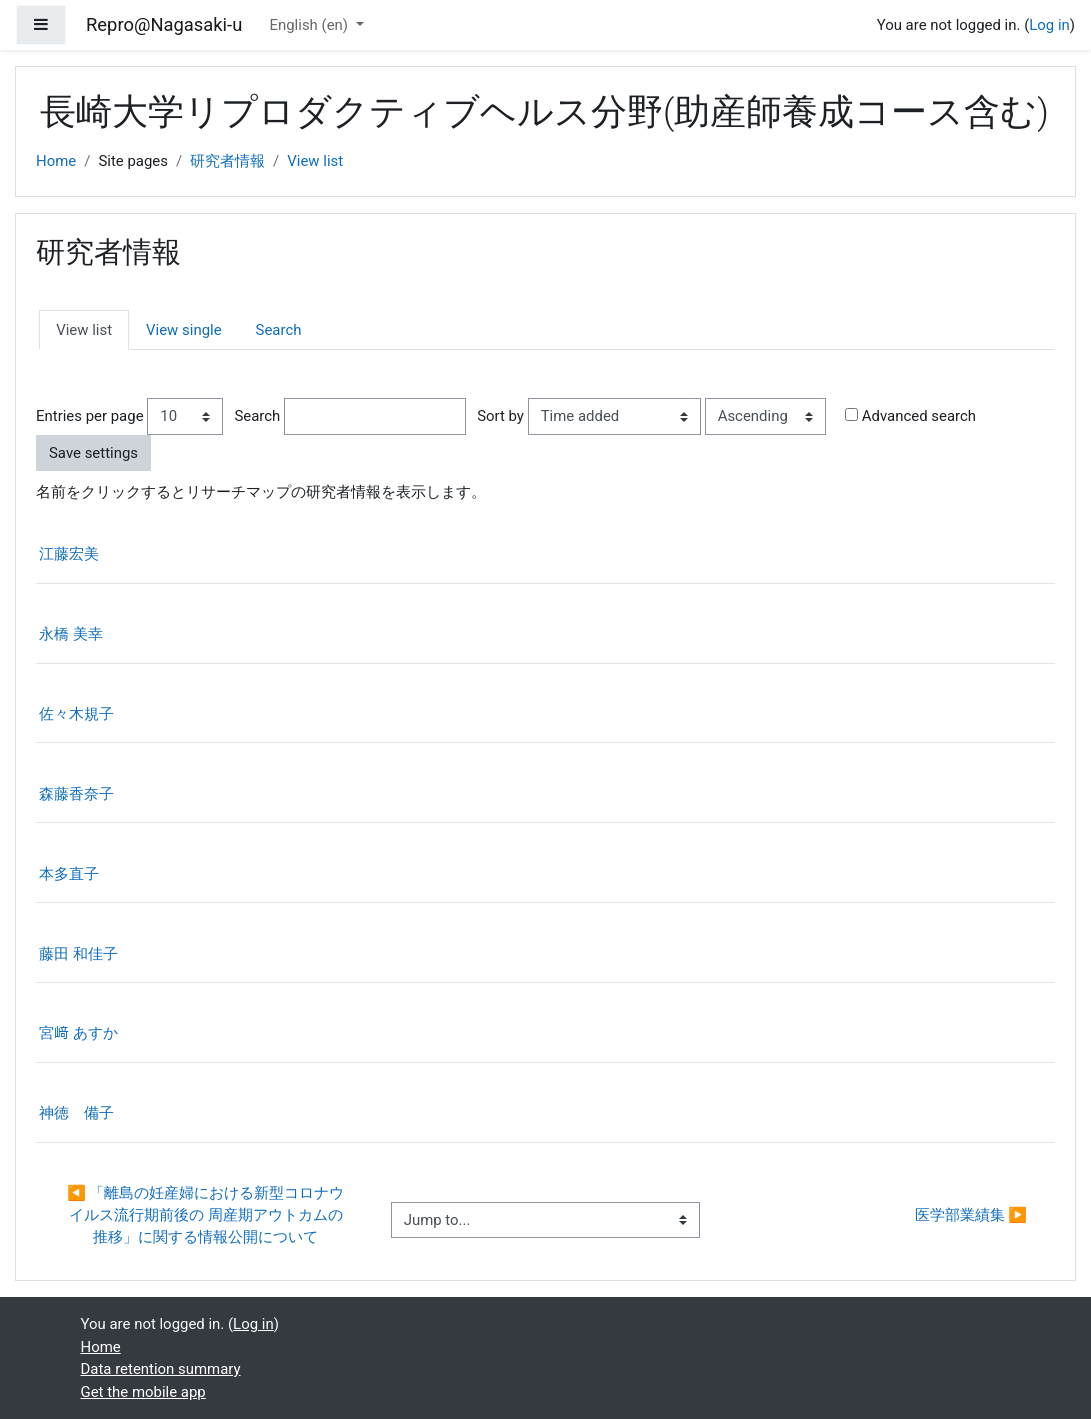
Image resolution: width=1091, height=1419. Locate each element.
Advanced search (919, 416)
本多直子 (69, 874)
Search (279, 330)
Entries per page (90, 416)
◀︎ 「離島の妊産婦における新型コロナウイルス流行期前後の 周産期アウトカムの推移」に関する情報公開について (205, 1215)
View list (315, 161)
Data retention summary (161, 1369)
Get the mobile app (143, 1392)
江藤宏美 (69, 554)
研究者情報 (227, 161)
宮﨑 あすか (78, 1033)
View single (184, 330)
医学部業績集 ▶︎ (971, 1215)
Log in (1049, 25)
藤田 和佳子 (78, 954)
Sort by (500, 416)
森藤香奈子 (76, 794)
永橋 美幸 (71, 634)
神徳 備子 (76, 1113)
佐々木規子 (76, 714)
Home (56, 161)
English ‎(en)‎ (310, 25)
